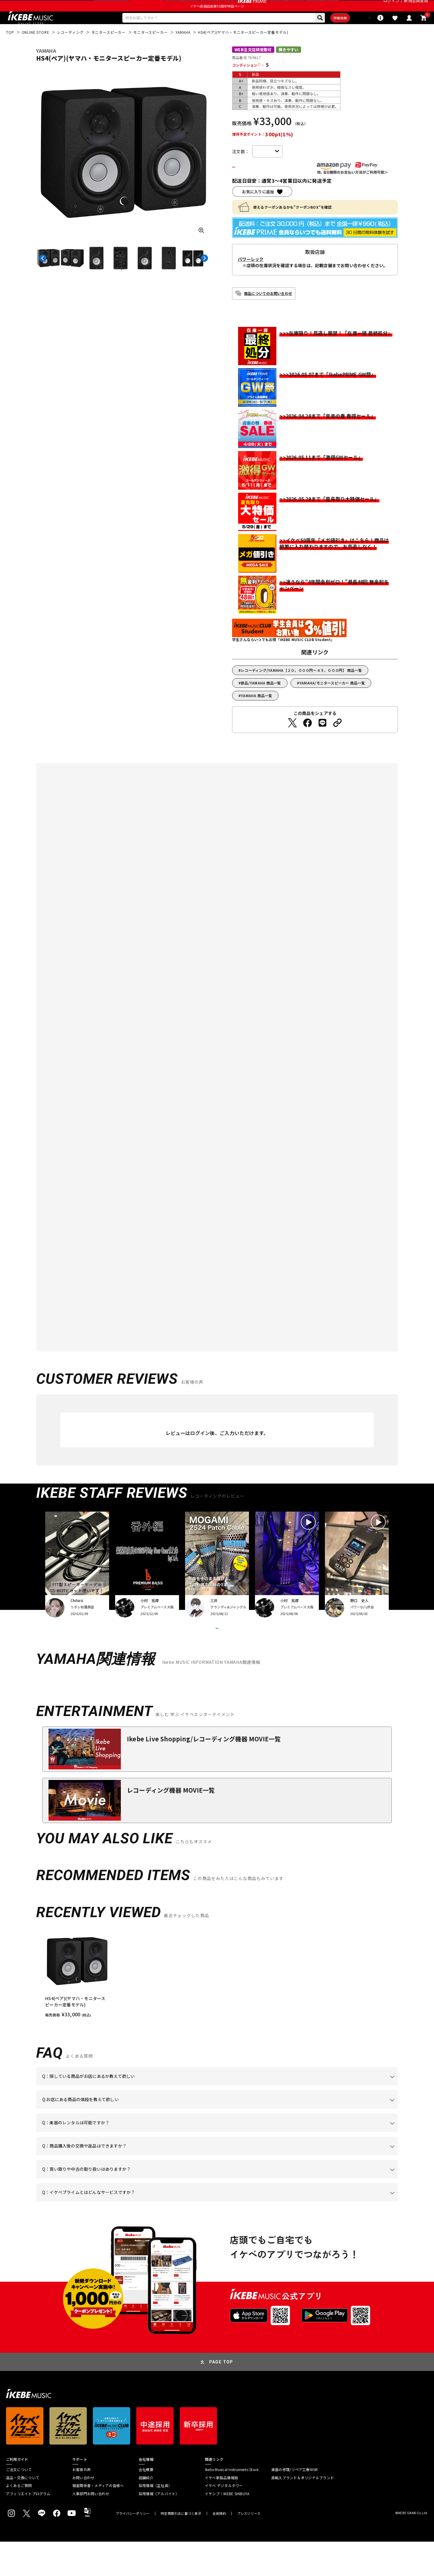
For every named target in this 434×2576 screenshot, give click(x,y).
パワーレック (251, 278)
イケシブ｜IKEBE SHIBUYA (227, 2528)
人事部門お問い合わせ (90, 2528)
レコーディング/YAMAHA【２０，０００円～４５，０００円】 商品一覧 (301, 688)
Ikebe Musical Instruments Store (231, 2504)
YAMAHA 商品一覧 (256, 714)
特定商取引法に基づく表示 (181, 2547)
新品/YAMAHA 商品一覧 (261, 701)
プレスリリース (249, 2547)
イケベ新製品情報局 (221, 2512)
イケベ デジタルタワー (224, 2520)
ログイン (391, 7)
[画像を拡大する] (201, 248)
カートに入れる (267, 185)
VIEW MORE (217, 1655)
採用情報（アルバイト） (159, 2528)
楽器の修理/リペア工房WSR (294, 2504)
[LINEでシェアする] (322, 741)
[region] (217, 2008)
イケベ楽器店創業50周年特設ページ (217, 19)
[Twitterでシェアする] (292, 741)
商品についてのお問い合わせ (268, 311)
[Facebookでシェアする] (307, 741)
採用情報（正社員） (155, 2520)
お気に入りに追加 (258, 210)
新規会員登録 (416, 7)
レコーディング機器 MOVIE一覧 (171, 1824)
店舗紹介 (146, 2512)
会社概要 (146, 2504)
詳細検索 (319, 33)
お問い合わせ (83, 2512)
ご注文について (19, 2504)
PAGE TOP (221, 2396)
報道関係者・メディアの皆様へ (98, 2520)
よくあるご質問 (19, 2520)
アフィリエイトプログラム (28, 2528)
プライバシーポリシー (132, 2547)
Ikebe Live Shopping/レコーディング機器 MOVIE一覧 (204, 1773)
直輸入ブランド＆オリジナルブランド (302, 2512)
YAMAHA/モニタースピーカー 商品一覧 (332, 701)
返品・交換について (22, 2512)
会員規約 (219, 2547)
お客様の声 (81, 2504)
